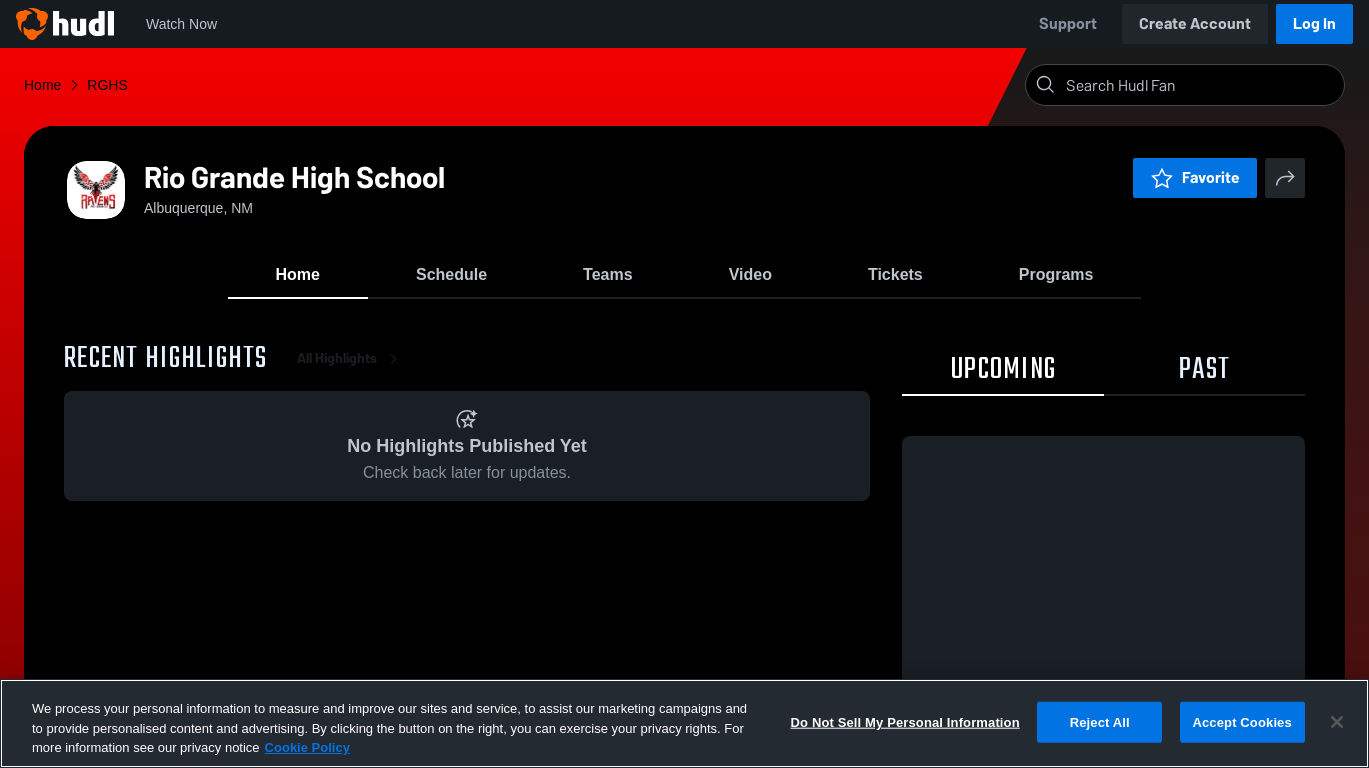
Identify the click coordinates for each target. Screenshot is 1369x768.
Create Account (1195, 23)
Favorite (1195, 177)
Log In (1314, 23)
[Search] (1201, 85)
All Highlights (351, 359)
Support (1068, 23)
